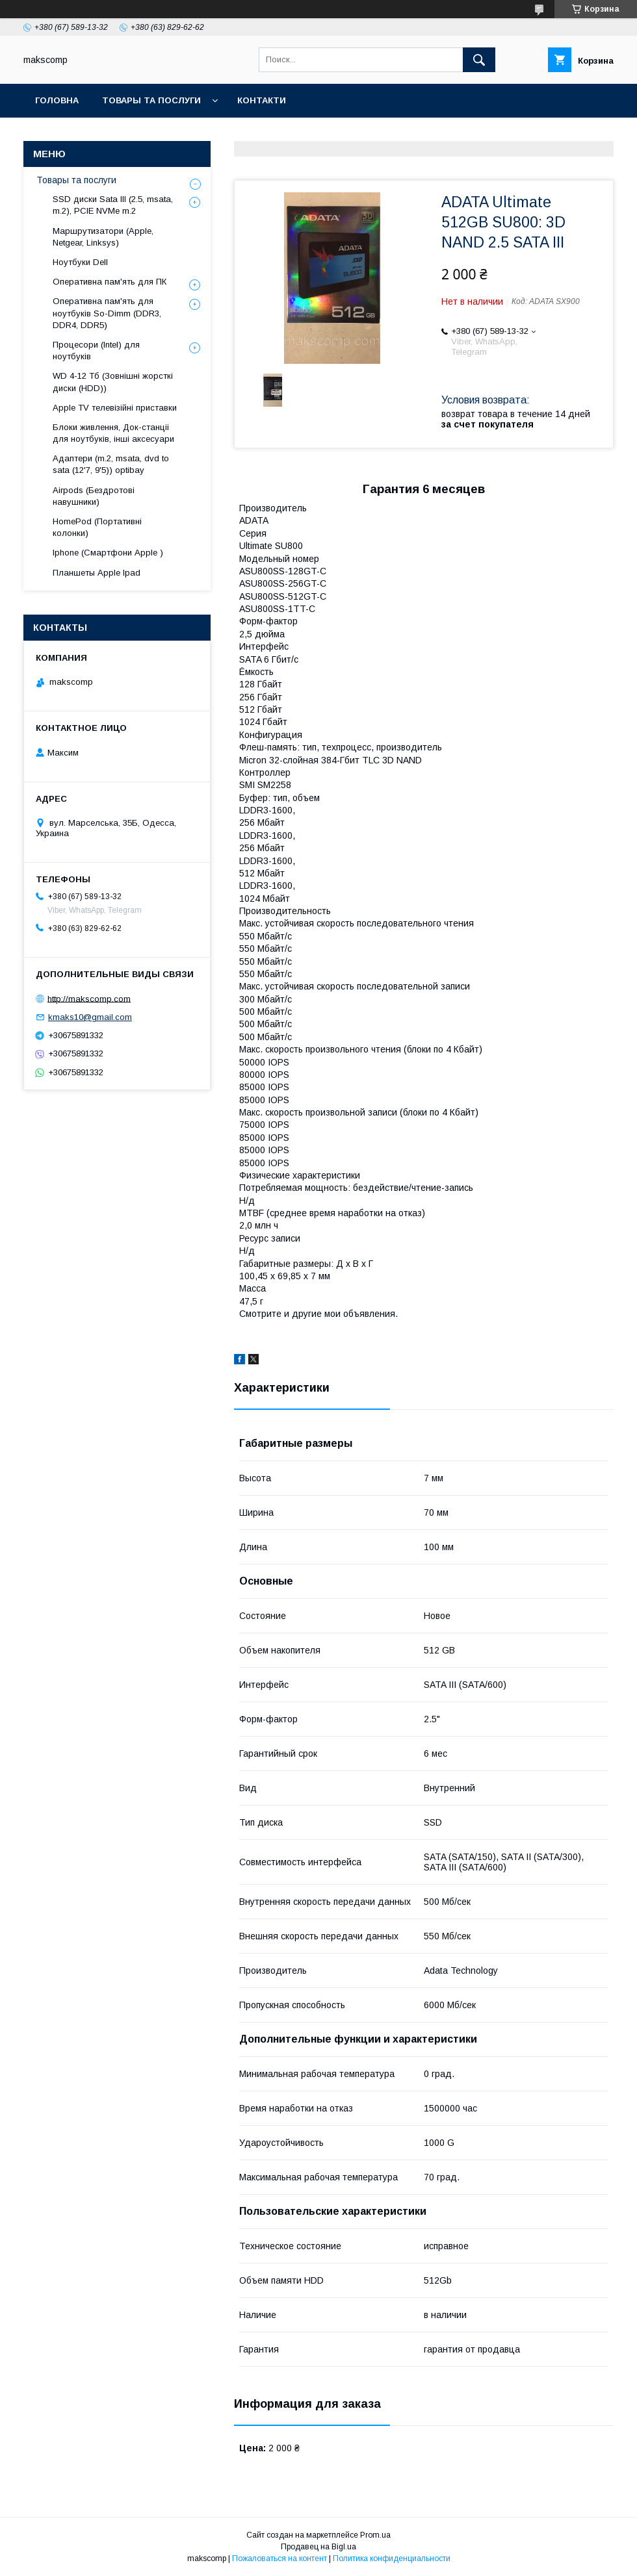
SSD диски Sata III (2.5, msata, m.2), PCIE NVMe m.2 (113, 205)
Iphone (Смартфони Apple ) (108, 552)
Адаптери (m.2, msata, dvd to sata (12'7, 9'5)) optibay (111, 464)
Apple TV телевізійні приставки (115, 408)
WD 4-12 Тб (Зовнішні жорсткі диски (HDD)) (113, 381)
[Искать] (479, 59)
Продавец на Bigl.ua (318, 2546)
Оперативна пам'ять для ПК (109, 282)
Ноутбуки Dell (80, 262)
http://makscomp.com (89, 998)
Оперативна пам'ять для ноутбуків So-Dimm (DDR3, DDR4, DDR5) (107, 312)
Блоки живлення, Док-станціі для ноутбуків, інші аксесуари (113, 433)
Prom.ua (375, 2535)
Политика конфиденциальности (391, 2558)
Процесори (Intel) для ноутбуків (96, 350)
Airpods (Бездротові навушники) (94, 496)
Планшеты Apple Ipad (96, 573)
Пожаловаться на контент (279, 2558)
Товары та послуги (151, 100)
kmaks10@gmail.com (90, 1017)
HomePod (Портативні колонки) (97, 527)
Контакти (261, 100)
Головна (57, 100)
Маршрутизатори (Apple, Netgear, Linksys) (103, 237)
